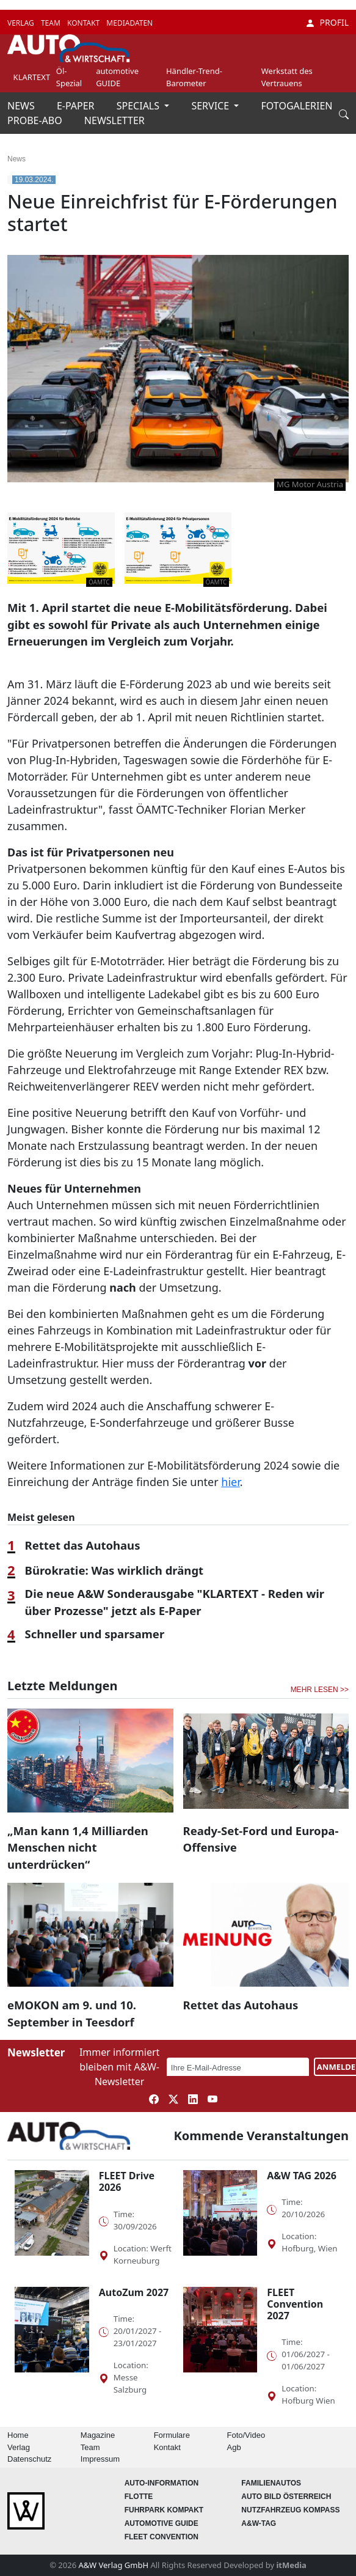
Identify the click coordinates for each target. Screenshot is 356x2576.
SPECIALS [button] (139, 105)
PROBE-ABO (36, 120)
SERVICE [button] (211, 105)
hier (230, 1481)
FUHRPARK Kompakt (164, 2510)
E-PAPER (77, 105)
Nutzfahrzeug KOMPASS (290, 2510)
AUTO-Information (162, 2483)
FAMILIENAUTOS (271, 2483)
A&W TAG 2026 (301, 2175)
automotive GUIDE (117, 77)
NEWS (22, 105)
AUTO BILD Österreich (286, 2496)
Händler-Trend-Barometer (194, 77)
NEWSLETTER (114, 120)
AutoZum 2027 (134, 2292)
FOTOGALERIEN (297, 105)
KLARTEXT (32, 77)
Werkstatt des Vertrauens (287, 77)
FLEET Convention (161, 2537)
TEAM (51, 23)
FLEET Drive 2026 (126, 2181)
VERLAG (21, 23)
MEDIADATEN (129, 23)
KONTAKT (84, 23)
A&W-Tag (258, 2523)
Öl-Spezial (69, 77)
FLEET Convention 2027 (295, 2304)
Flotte (139, 2496)
